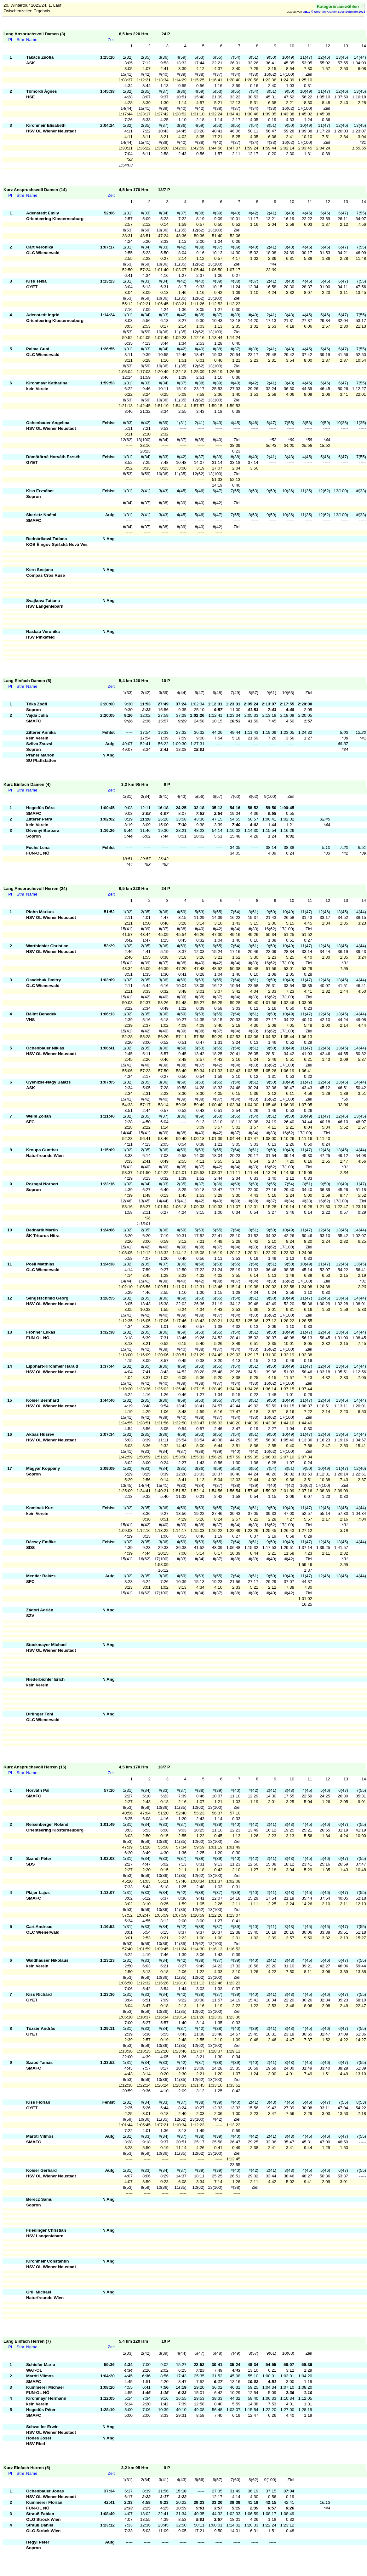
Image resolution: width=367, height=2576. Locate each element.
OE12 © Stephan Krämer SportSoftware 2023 (334, 11)
